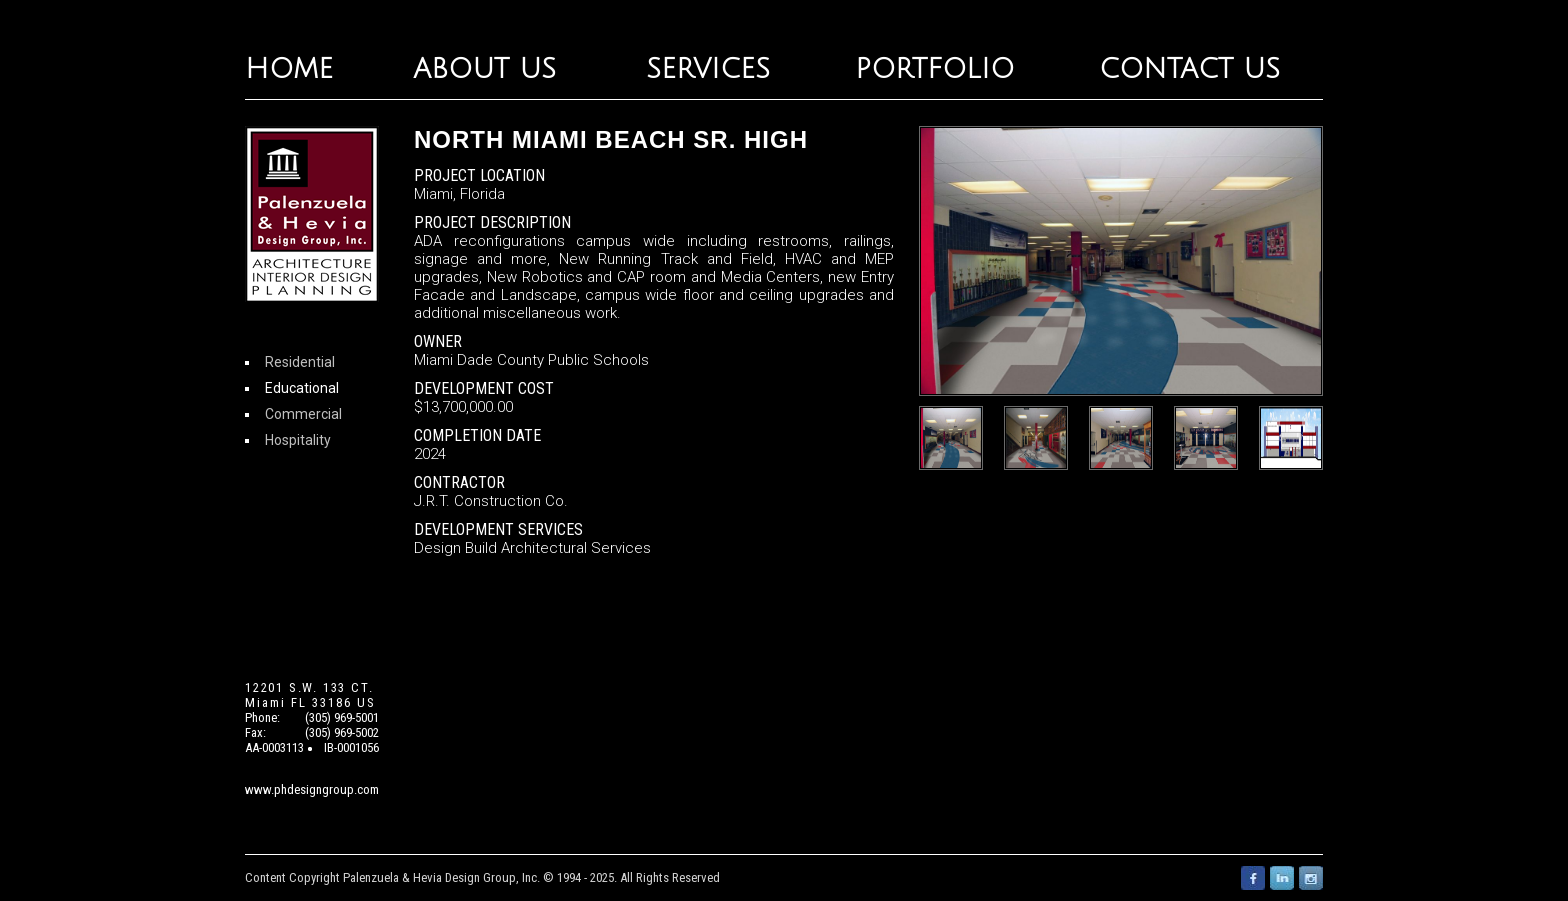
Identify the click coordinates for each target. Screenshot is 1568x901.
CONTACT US (1189, 69)
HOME (289, 69)
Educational (302, 388)
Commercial (303, 414)
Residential (300, 362)
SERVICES (708, 69)
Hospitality (298, 440)
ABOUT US (484, 69)
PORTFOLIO (934, 69)
